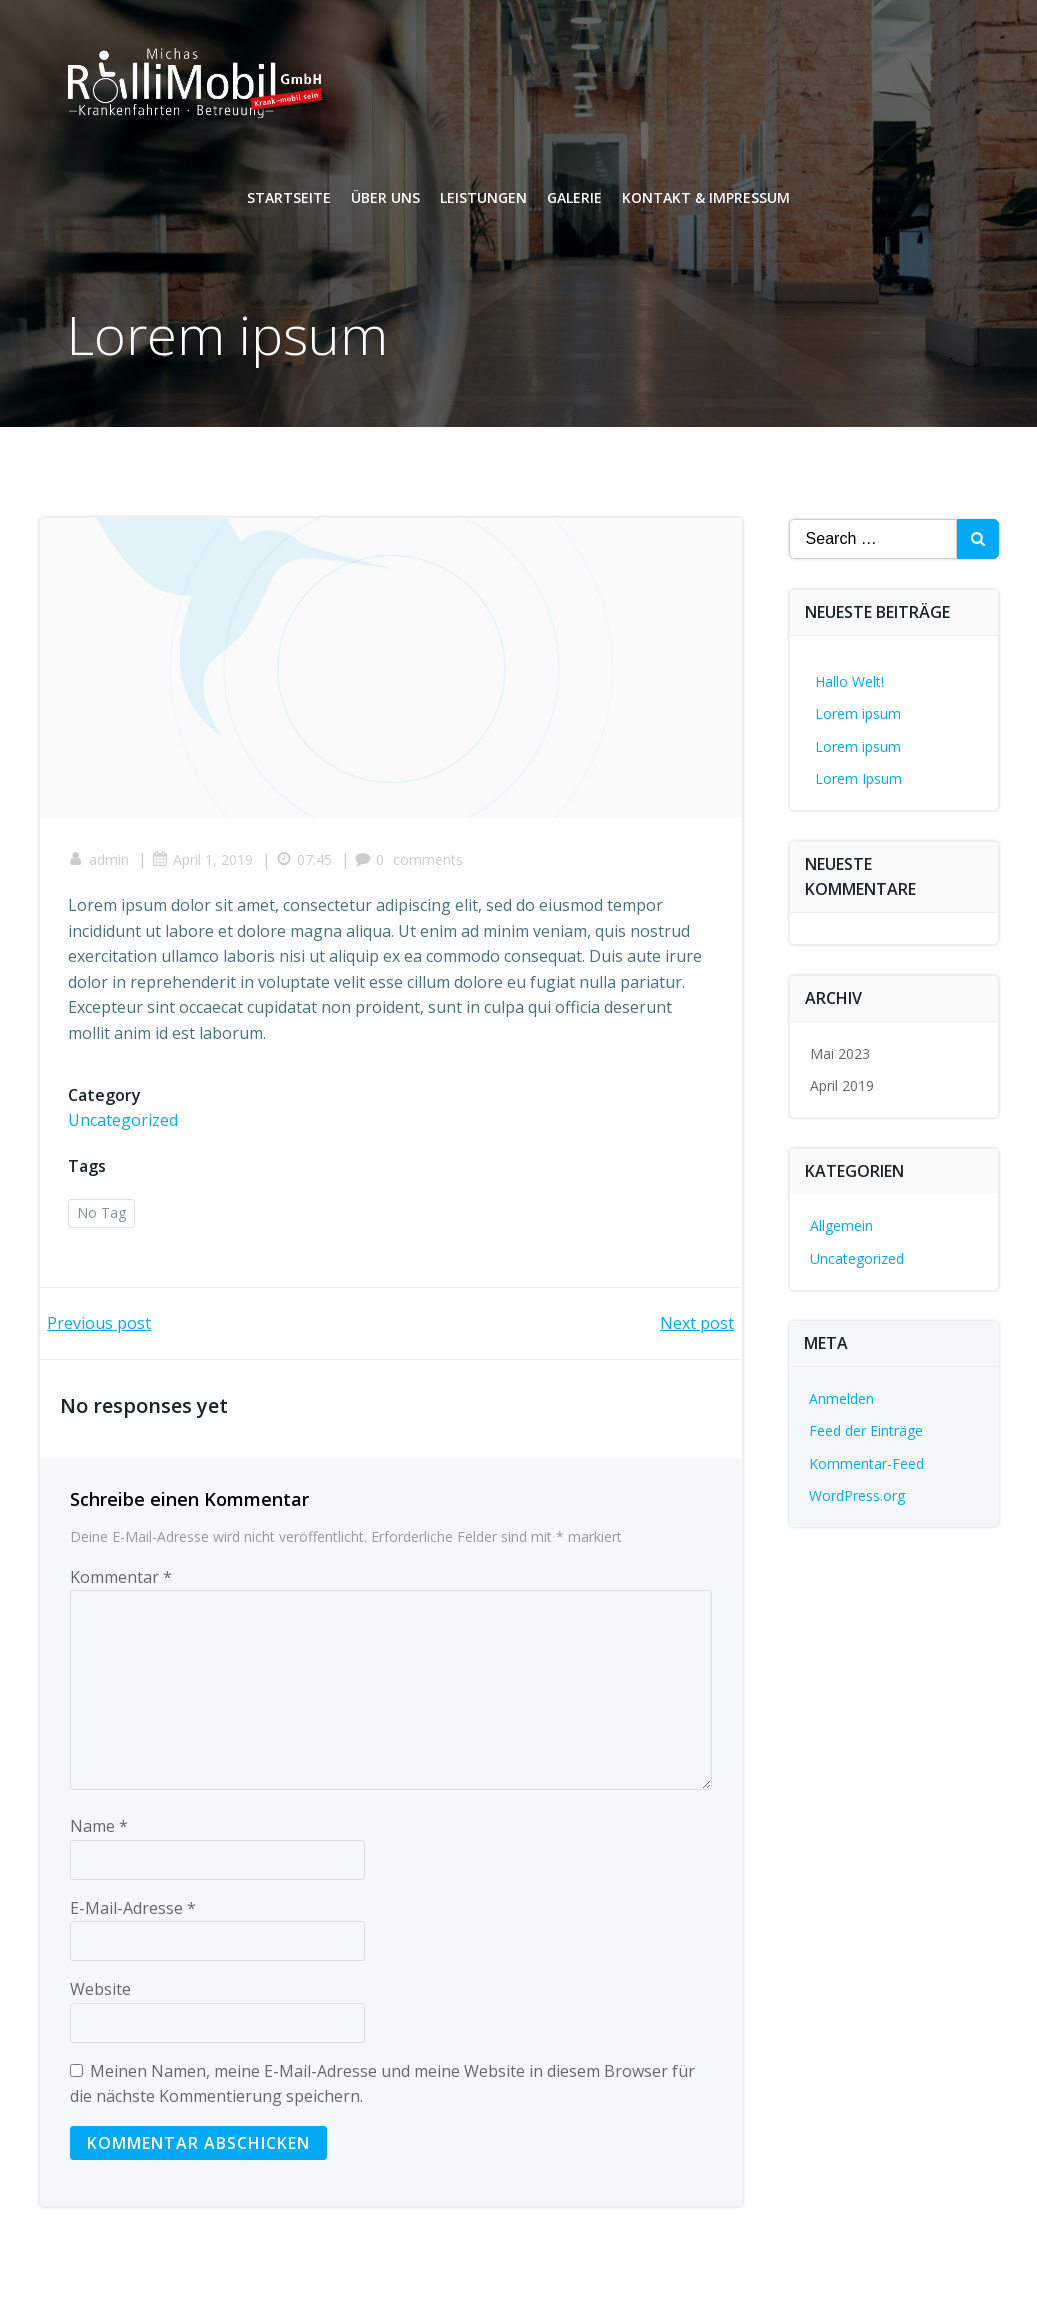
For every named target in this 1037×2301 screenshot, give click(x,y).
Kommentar (121, 1581)
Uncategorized (125, 1123)
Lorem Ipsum (858, 778)
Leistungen (483, 200)
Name (99, 1830)
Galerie (574, 200)
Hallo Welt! (849, 681)
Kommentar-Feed (866, 1463)
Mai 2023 (840, 1053)
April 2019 (842, 1085)
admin (100, 862)
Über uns (385, 200)
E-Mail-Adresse (133, 1912)
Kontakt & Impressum (706, 200)
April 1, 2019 (204, 862)
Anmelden (841, 1398)
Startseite (289, 200)
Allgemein (841, 1225)
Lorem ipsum (858, 713)
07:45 (306, 862)
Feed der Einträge (866, 1430)
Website (100, 1993)
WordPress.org (857, 1495)
